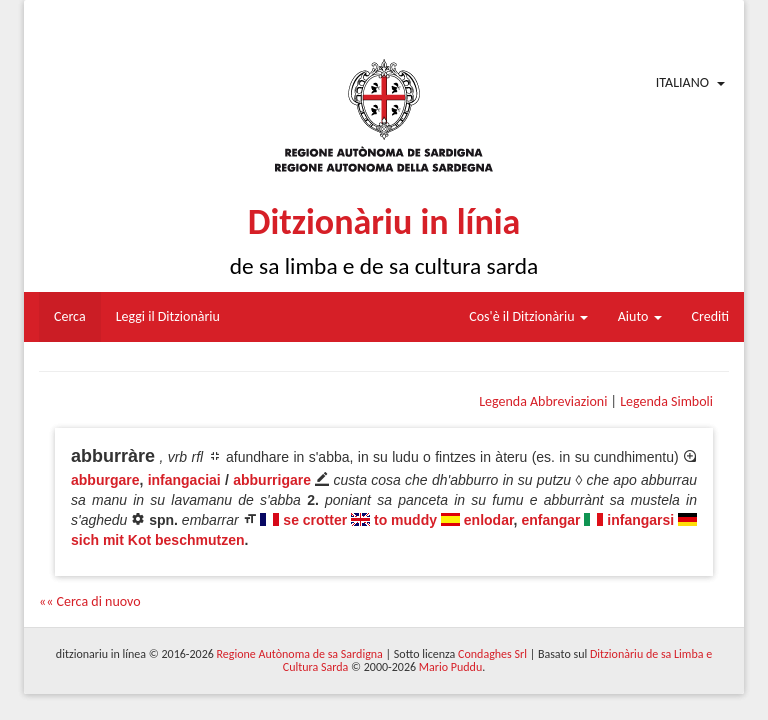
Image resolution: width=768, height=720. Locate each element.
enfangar (550, 520)
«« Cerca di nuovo (90, 601)
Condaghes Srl (492, 654)
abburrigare (272, 480)
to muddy (405, 520)
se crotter (315, 520)
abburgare (105, 480)
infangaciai (184, 480)
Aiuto (640, 316)
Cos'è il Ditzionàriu (528, 316)
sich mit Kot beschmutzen (157, 540)
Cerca (70, 316)
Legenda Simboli (666, 401)
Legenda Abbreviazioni (543, 401)
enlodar (489, 520)
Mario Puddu (450, 667)
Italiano (682, 82)
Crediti (711, 316)
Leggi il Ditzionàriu (168, 316)
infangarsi (640, 520)
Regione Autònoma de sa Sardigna (300, 654)
